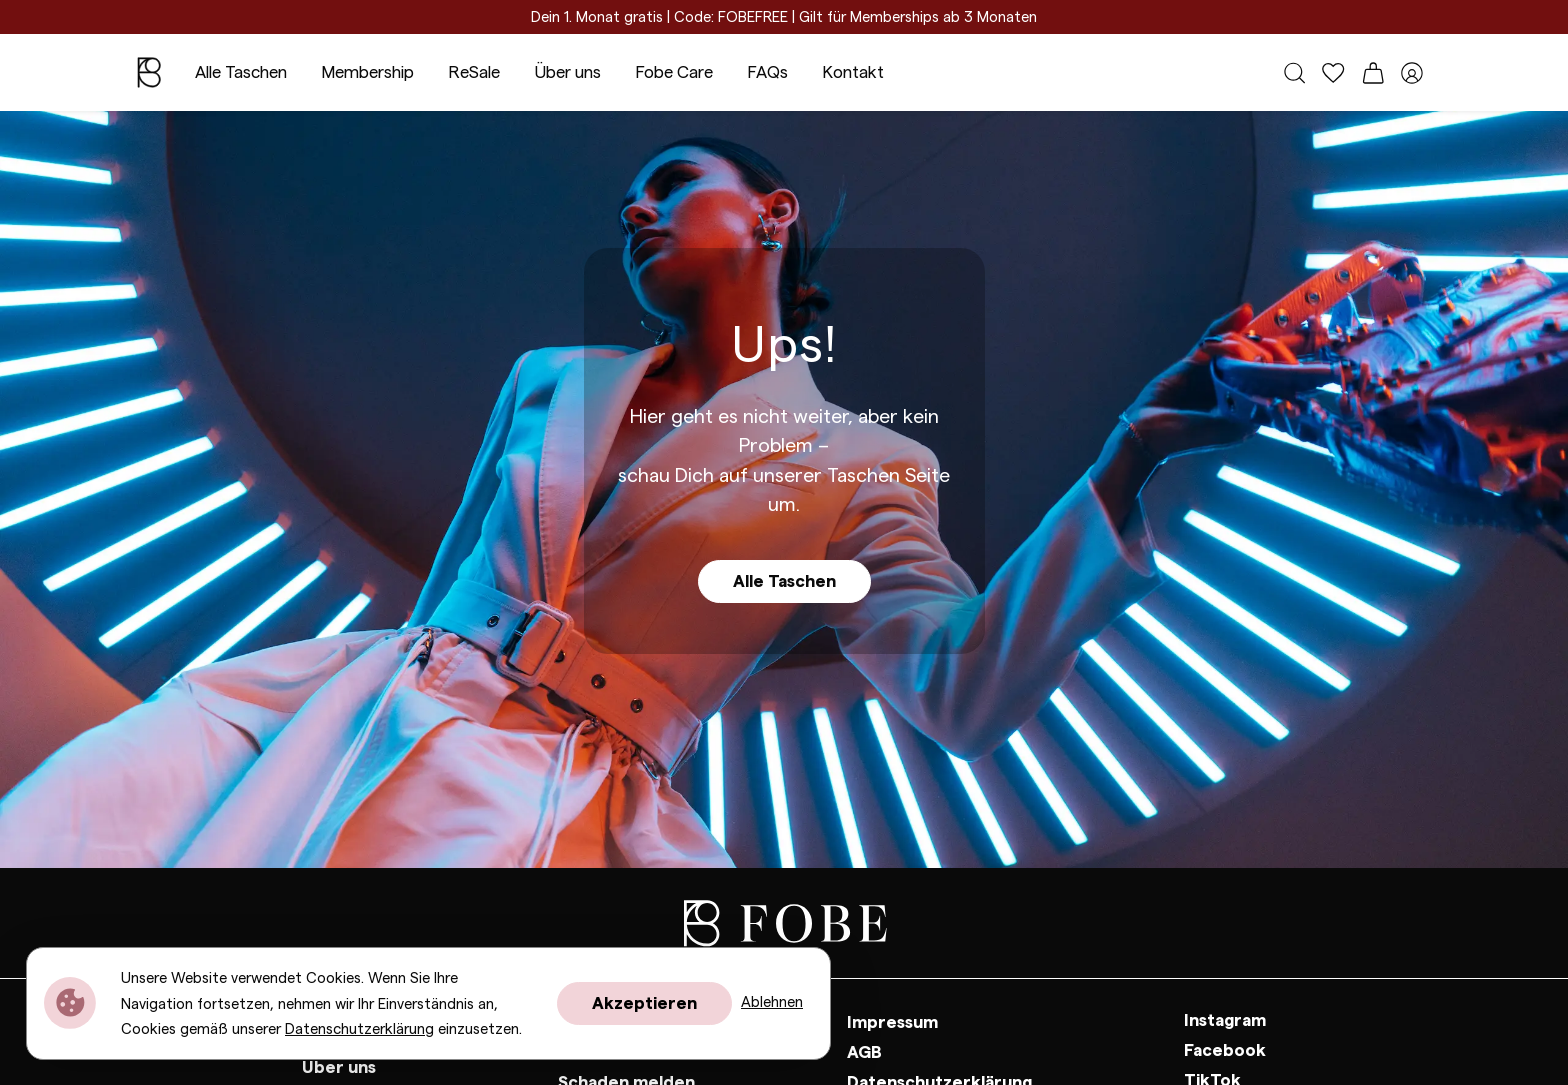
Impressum (892, 1022)
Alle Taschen (241, 72)
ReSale (474, 72)
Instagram (1225, 1020)
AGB (864, 1052)
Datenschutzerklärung (359, 1029)
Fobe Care (674, 72)
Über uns (567, 72)
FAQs (767, 72)
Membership (367, 72)
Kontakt (853, 72)
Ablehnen (772, 1002)
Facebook (1225, 1050)
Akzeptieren (644, 1003)
